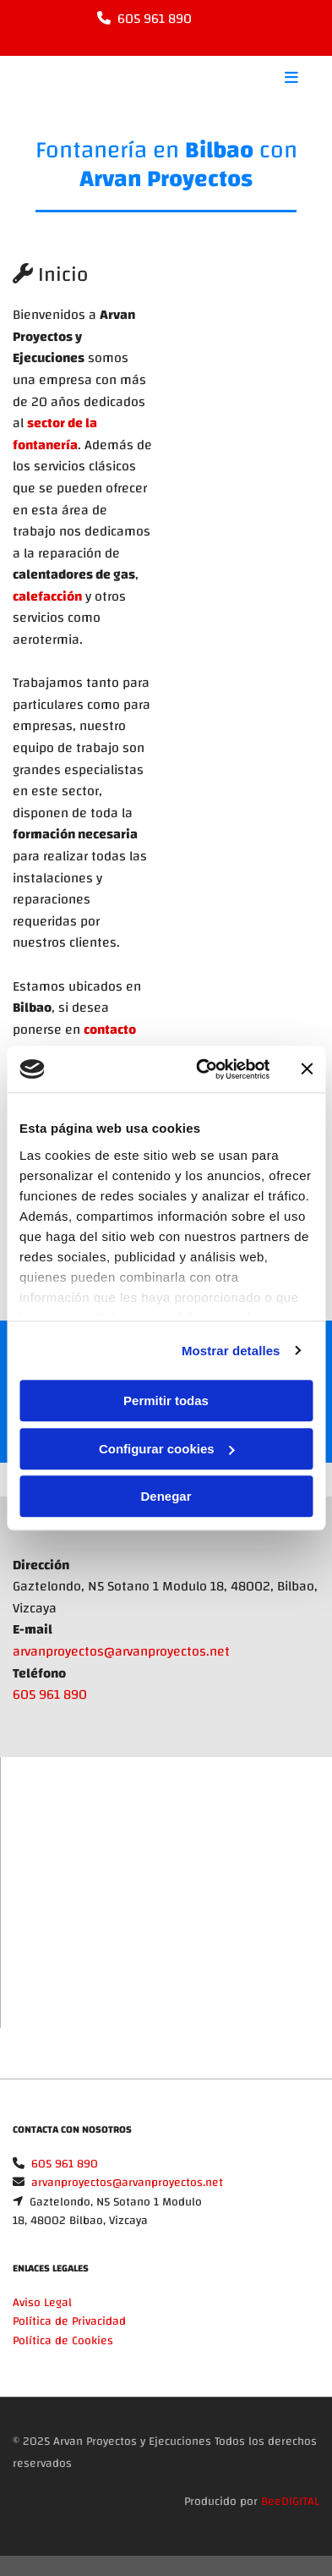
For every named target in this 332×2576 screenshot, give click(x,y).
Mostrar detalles (231, 1350)
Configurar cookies (167, 1449)
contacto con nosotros (74, 1040)
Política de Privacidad (69, 2321)
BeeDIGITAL (290, 2502)
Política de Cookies (63, 2341)
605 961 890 (154, 18)
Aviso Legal (42, 2303)
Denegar (165, 1496)
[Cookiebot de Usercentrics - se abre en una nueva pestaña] (201, 1069)
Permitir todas (166, 1400)
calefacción (47, 596)
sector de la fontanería (55, 434)
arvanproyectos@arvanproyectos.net (121, 1651)
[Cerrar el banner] (307, 1069)
